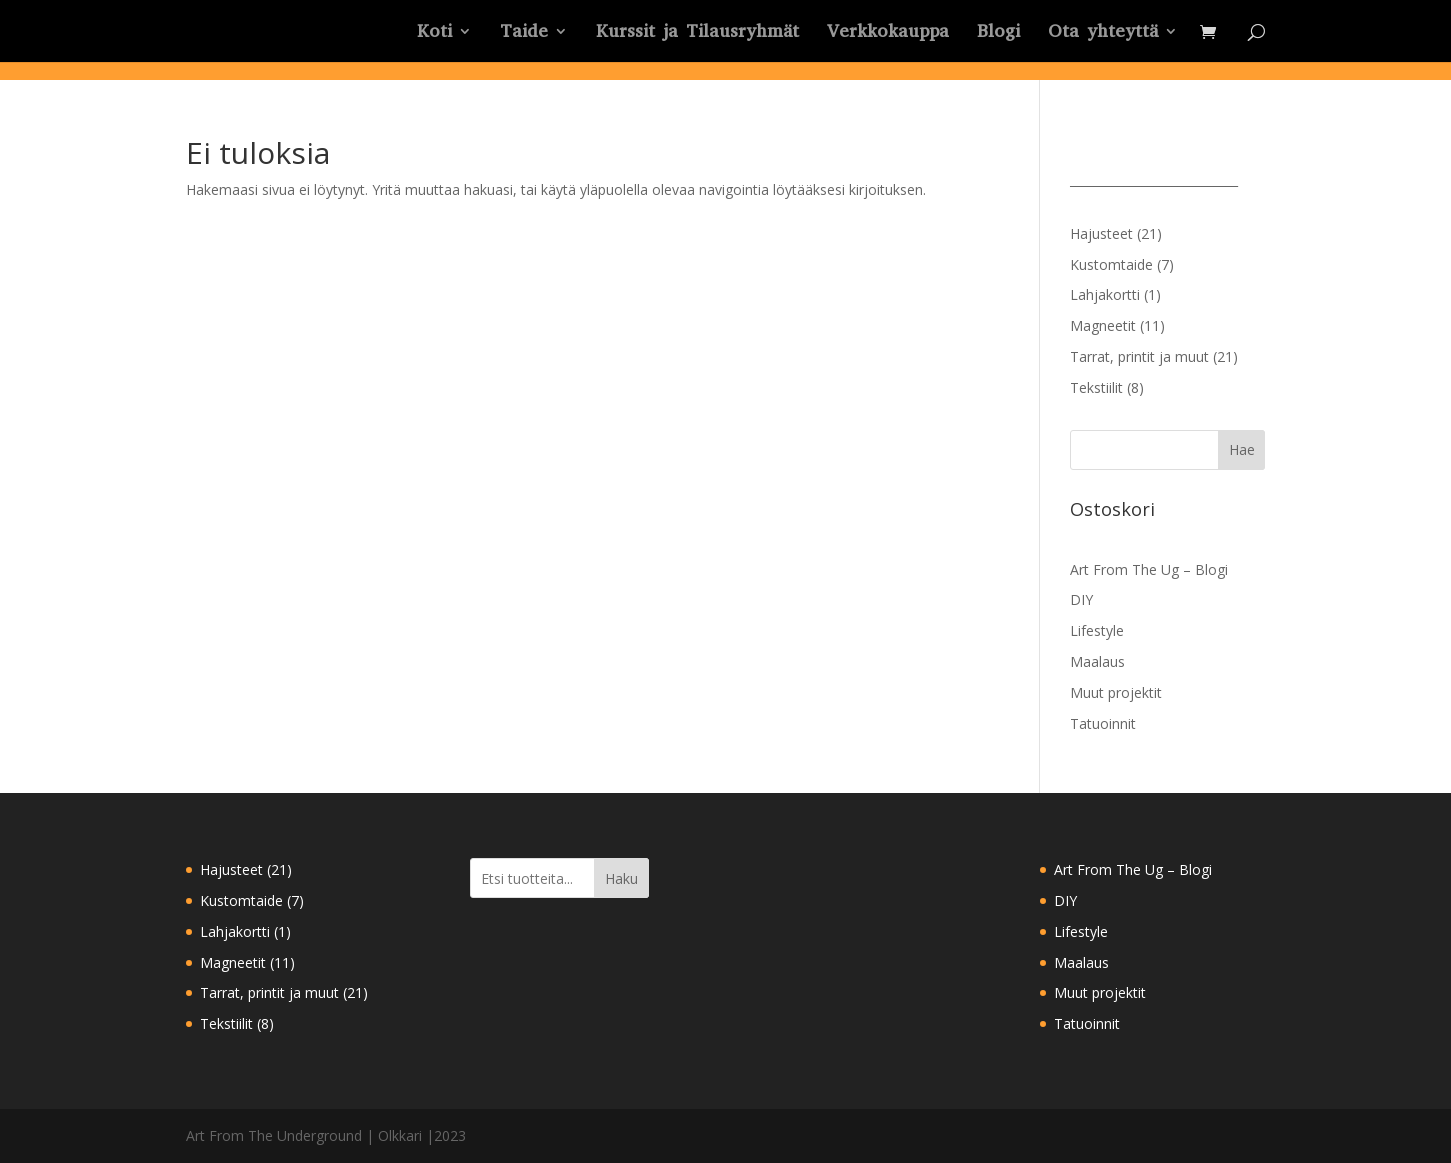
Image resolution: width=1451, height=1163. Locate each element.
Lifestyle (1097, 630)
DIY (1081, 599)
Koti (434, 33)
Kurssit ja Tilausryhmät (697, 33)
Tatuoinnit (1103, 723)
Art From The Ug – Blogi (1149, 569)
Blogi (998, 33)
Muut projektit (1116, 692)
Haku (621, 878)
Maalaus (1097, 661)
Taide (524, 33)
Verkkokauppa (888, 33)
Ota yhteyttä (1103, 33)
